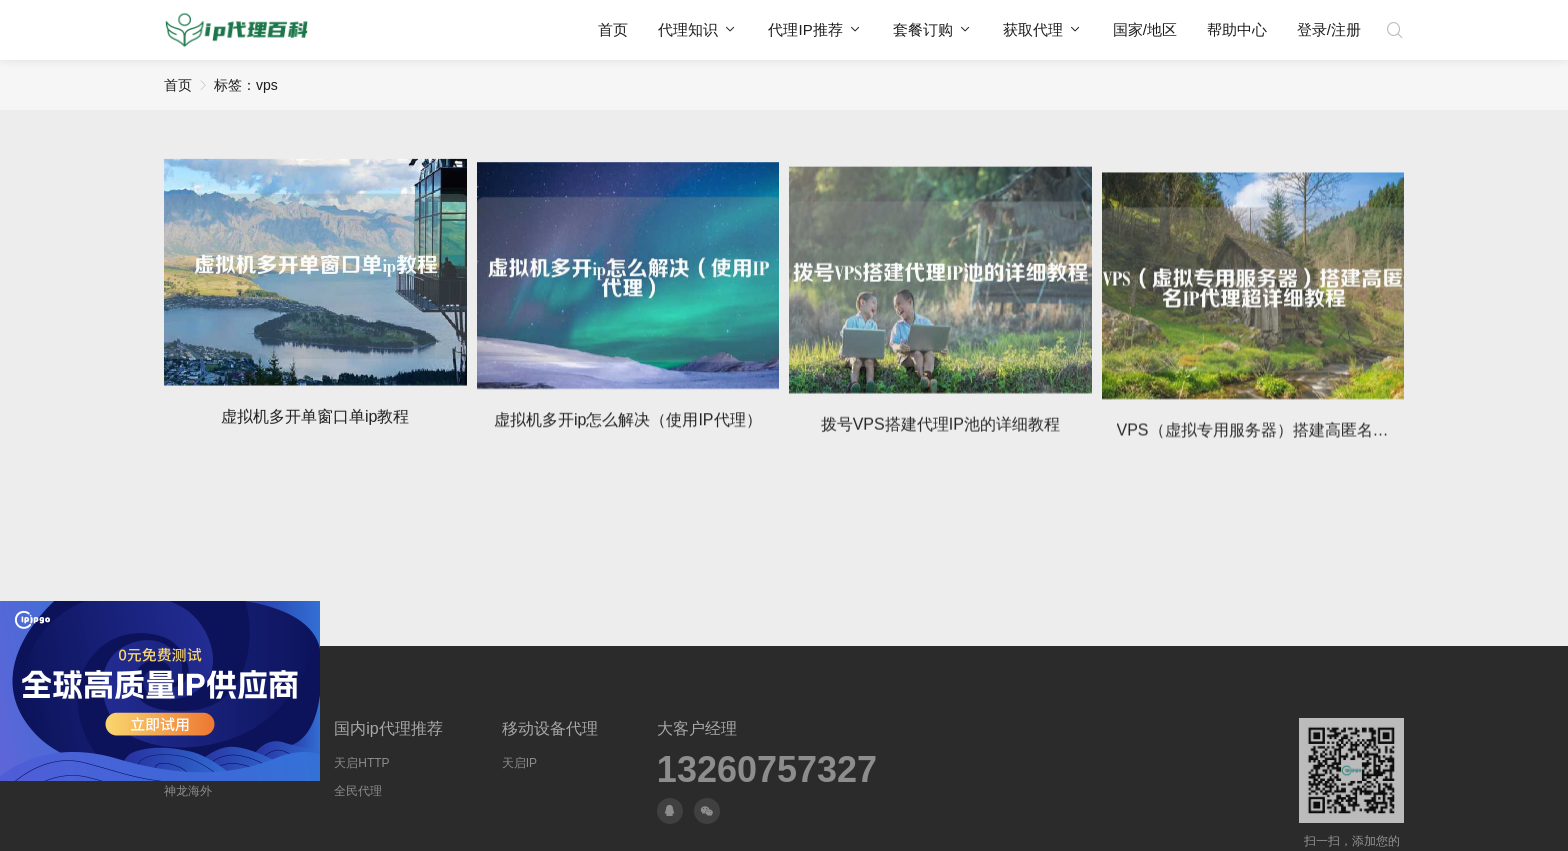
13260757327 (767, 770)
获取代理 (1033, 29)
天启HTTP (361, 763)
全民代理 (358, 791)
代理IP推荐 (805, 29)
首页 (613, 29)
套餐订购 (923, 29)
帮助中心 (1237, 29)
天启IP (519, 763)
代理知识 (688, 29)
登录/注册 (1329, 29)
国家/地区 (1145, 29)
